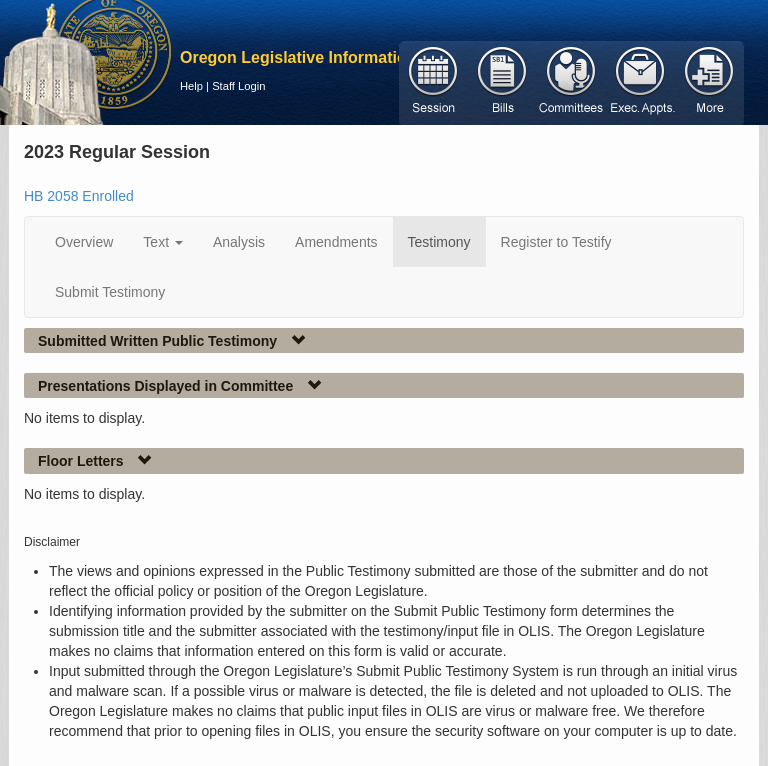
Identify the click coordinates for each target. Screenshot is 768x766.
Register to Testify (556, 242)
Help (191, 86)
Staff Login (238, 86)
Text (163, 242)
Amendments (336, 242)
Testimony (439, 242)
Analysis (239, 242)
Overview (84, 242)
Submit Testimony (110, 292)
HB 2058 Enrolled (79, 196)
